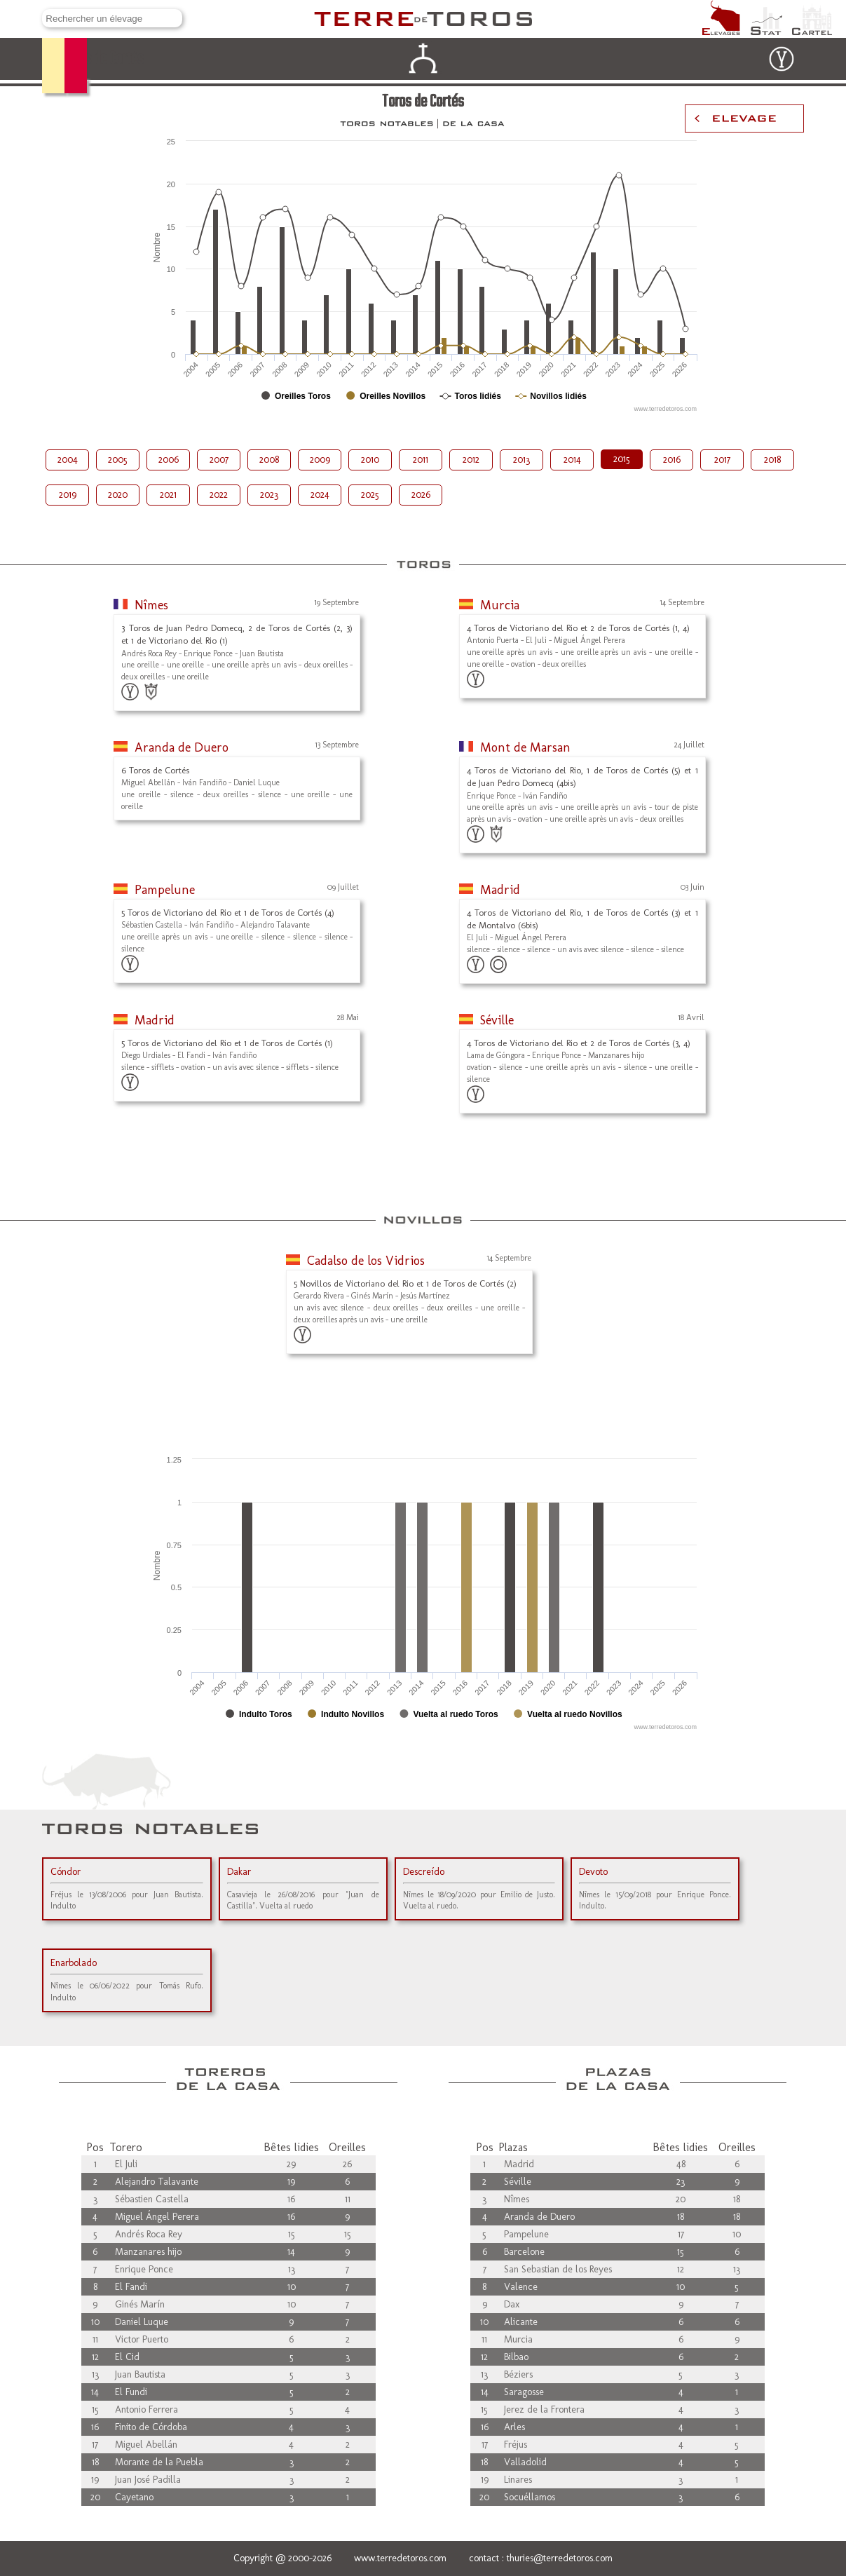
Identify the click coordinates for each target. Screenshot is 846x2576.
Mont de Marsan (525, 747)
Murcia (499, 605)
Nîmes (151, 605)
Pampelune (165, 889)
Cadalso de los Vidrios (366, 1260)
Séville (497, 1020)
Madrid (500, 889)
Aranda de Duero (181, 747)
